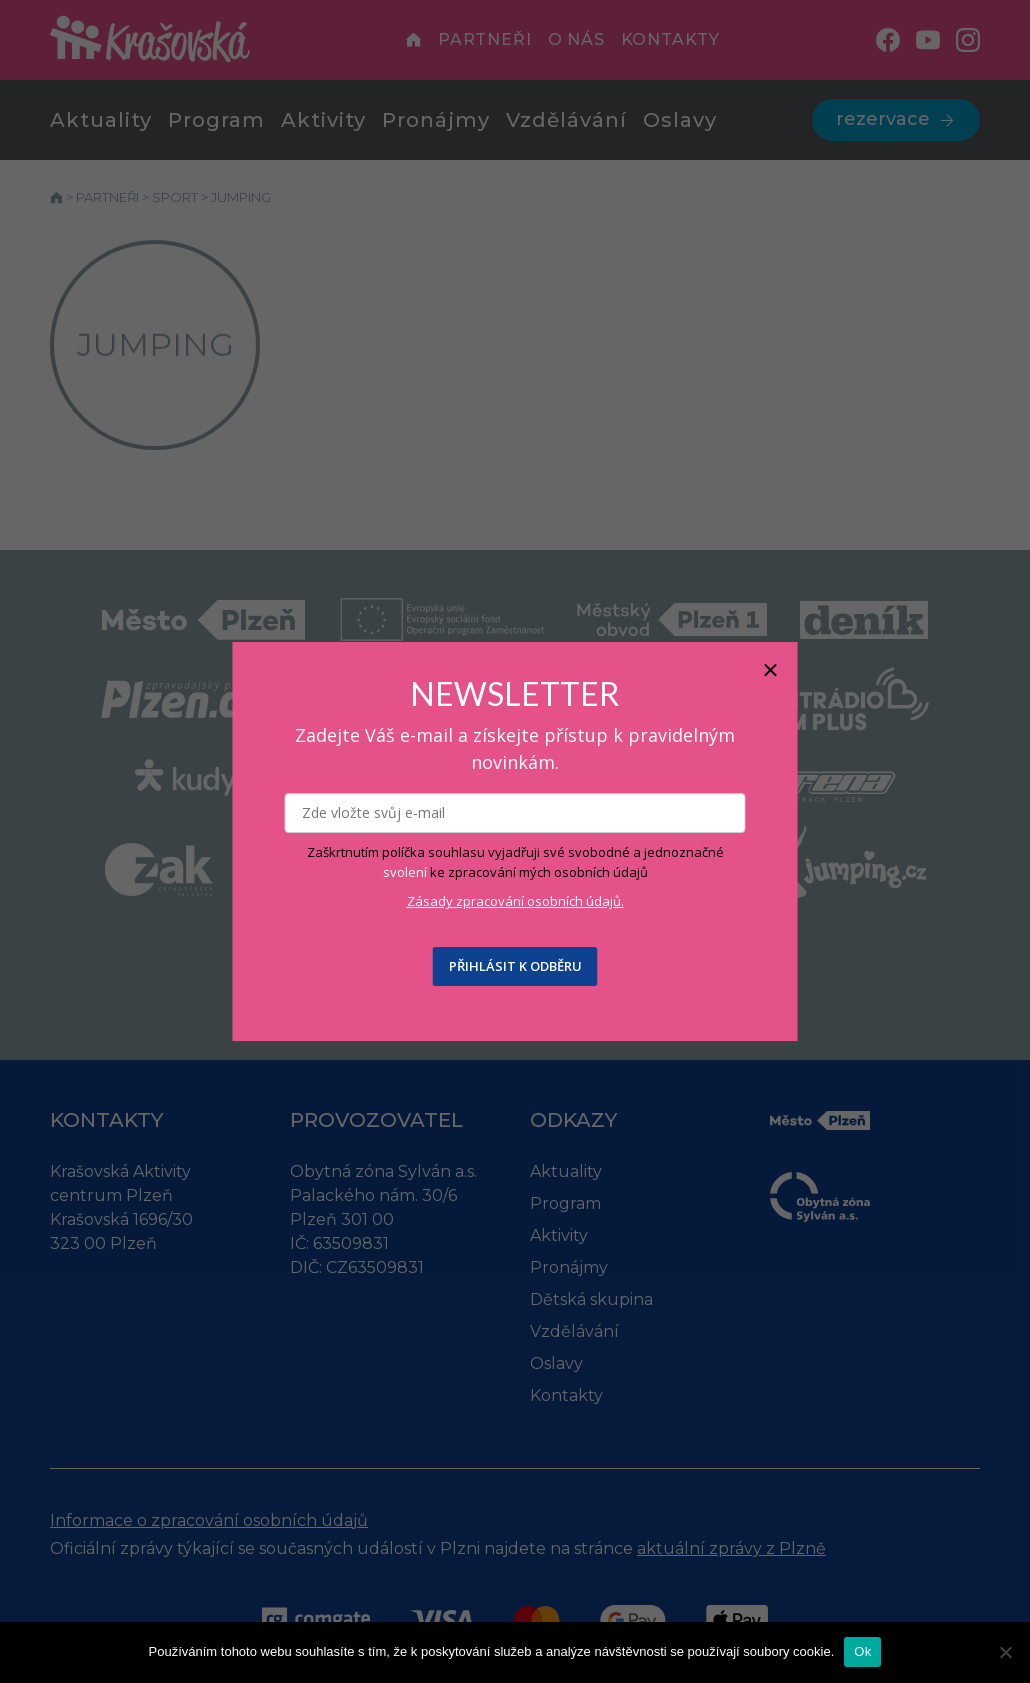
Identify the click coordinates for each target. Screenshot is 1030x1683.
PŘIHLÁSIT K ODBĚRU (515, 966)
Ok (862, 1651)
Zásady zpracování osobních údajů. (515, 901)
